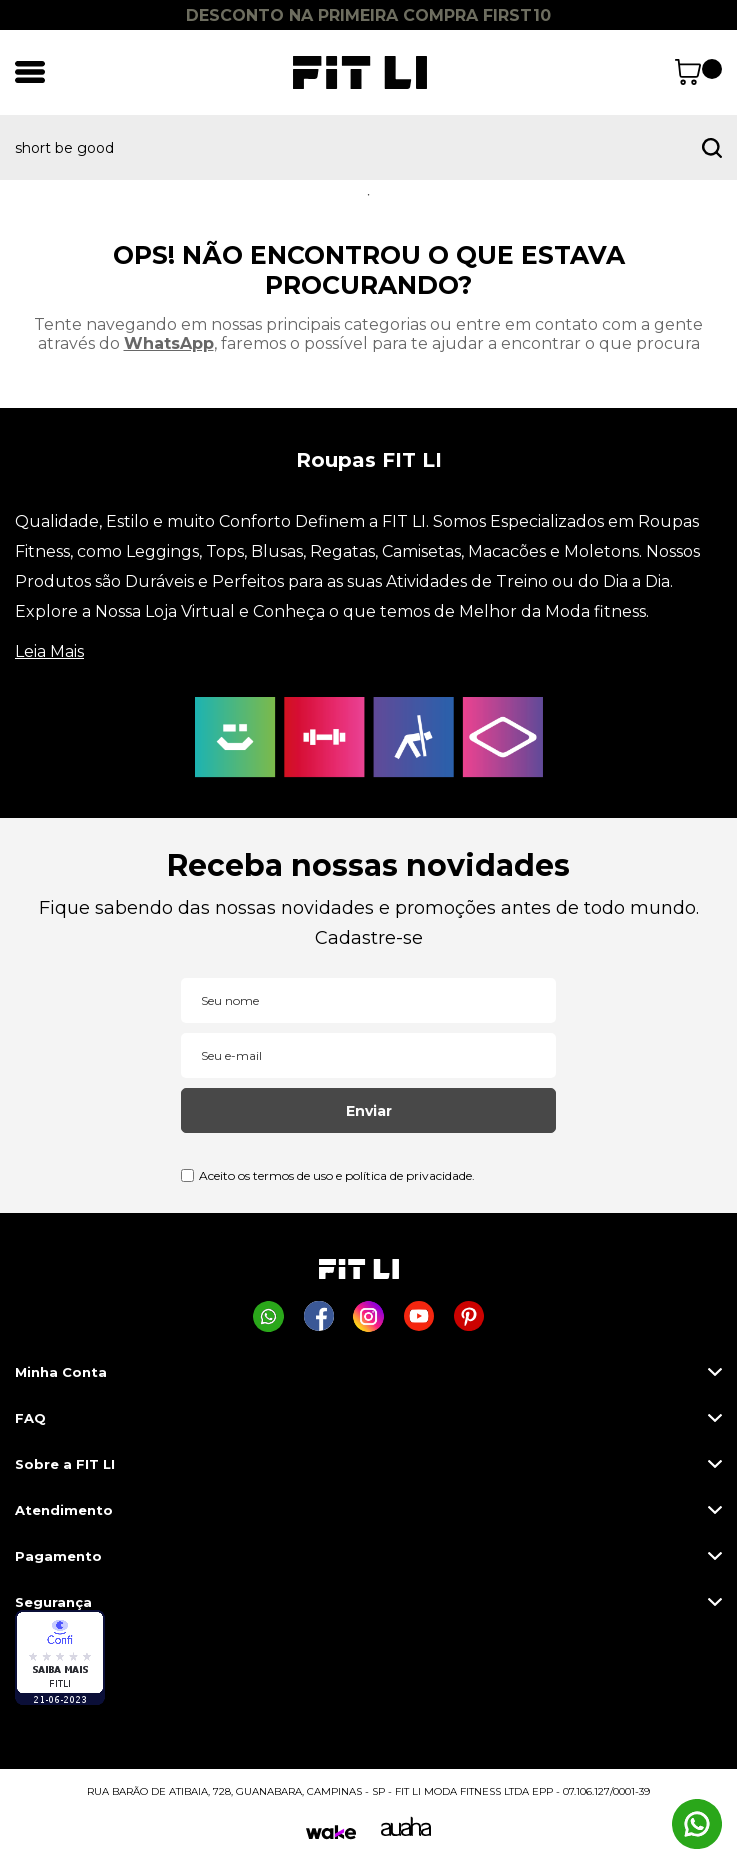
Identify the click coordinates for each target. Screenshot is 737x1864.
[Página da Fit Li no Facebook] (318, 1316)
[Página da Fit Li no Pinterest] (468, 1316)
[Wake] (331, 1832)
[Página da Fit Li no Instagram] (368, 1316)
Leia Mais (49, 651)
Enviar (369, 1111)
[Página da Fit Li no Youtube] (418, 1316)
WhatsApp (169, 343)
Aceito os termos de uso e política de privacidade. (337, 1175)
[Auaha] (406, 1831)
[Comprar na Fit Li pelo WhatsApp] (268, 1316)
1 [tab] (369, 195)
